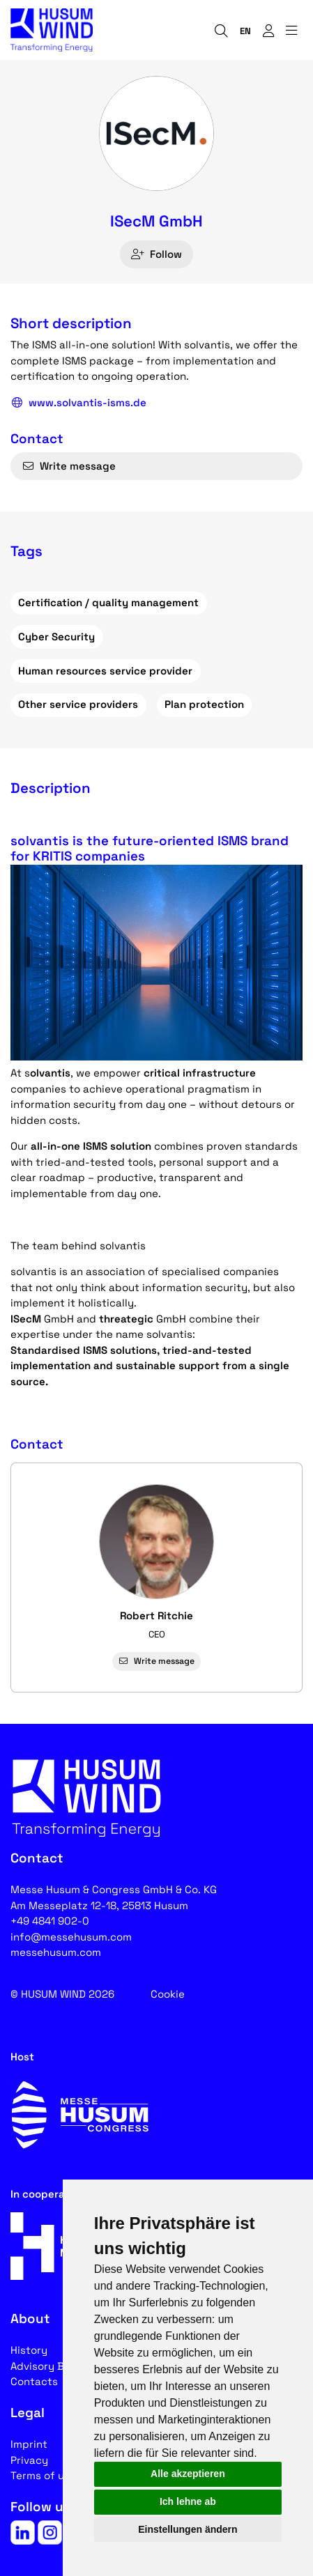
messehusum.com (55, 1952)
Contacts (34, 2381)
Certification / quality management (108, 602)
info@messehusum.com (71, 1936)
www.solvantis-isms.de (78, 403)
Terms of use (43, 2475)
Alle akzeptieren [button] (188, 2473)
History (28, 2350)
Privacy (29, 2460)
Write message (69, 465)
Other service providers (78, 704)
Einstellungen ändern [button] (187, 2529)
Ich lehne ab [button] (188, 2501)
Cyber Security (56, 636)
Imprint (28, 2444)
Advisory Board (49, 2366)
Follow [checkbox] (156, 254)
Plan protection (204, 704)
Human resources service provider (105, 670)
